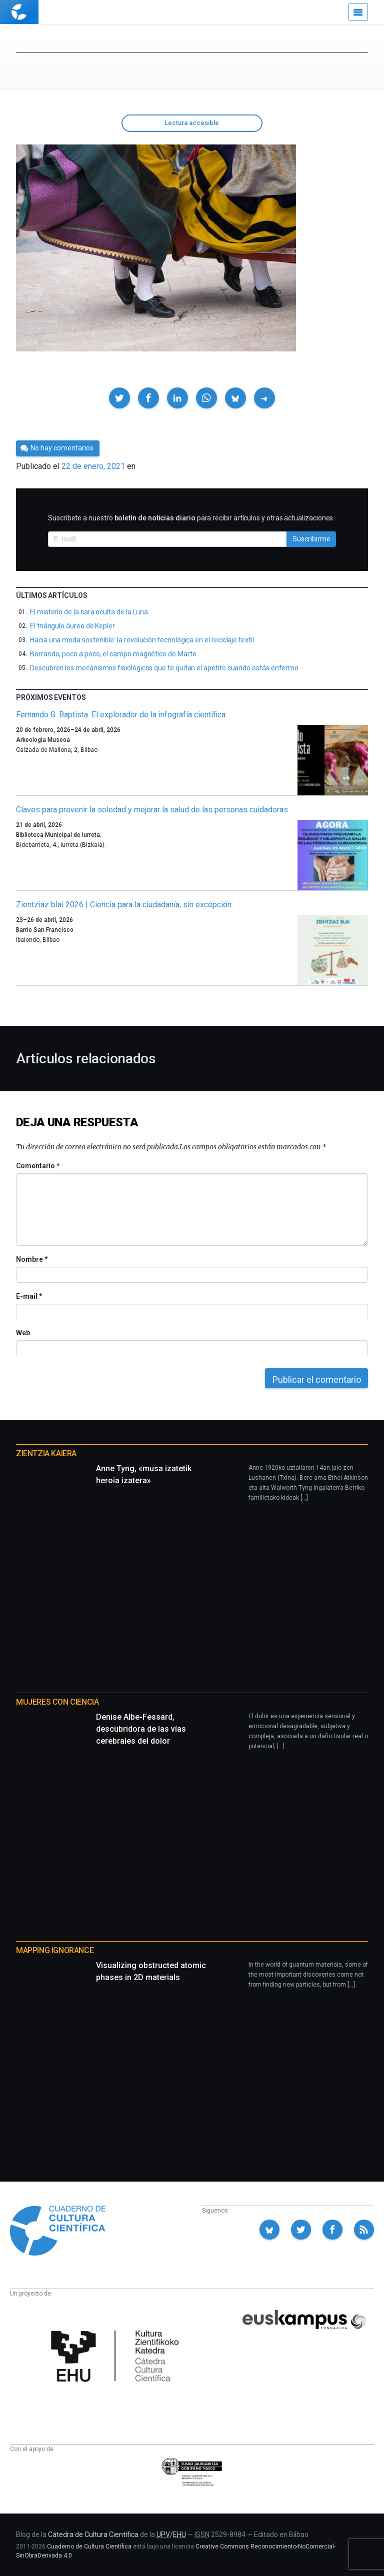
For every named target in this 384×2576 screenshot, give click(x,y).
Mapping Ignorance (55, 1950)
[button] (119, 397)
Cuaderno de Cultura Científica (89, 2546)
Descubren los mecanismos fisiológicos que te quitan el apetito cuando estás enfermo (164, 668)
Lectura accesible (191, 122)
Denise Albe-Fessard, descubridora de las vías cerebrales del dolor (141, 1729)
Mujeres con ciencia (57, 1702)
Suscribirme (311, 539)
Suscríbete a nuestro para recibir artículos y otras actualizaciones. (191, 518)
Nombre (31, 1259)
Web (23, 1333)
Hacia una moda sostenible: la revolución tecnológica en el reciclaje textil (142, 640)
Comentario (38, 1166)
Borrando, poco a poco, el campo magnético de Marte (113, 654)
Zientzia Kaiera (46, 1453)
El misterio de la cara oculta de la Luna (89, 612)
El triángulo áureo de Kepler (72, 626)
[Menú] (358, 12)
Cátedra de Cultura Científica (93, 2535)
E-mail (29, 1296)
